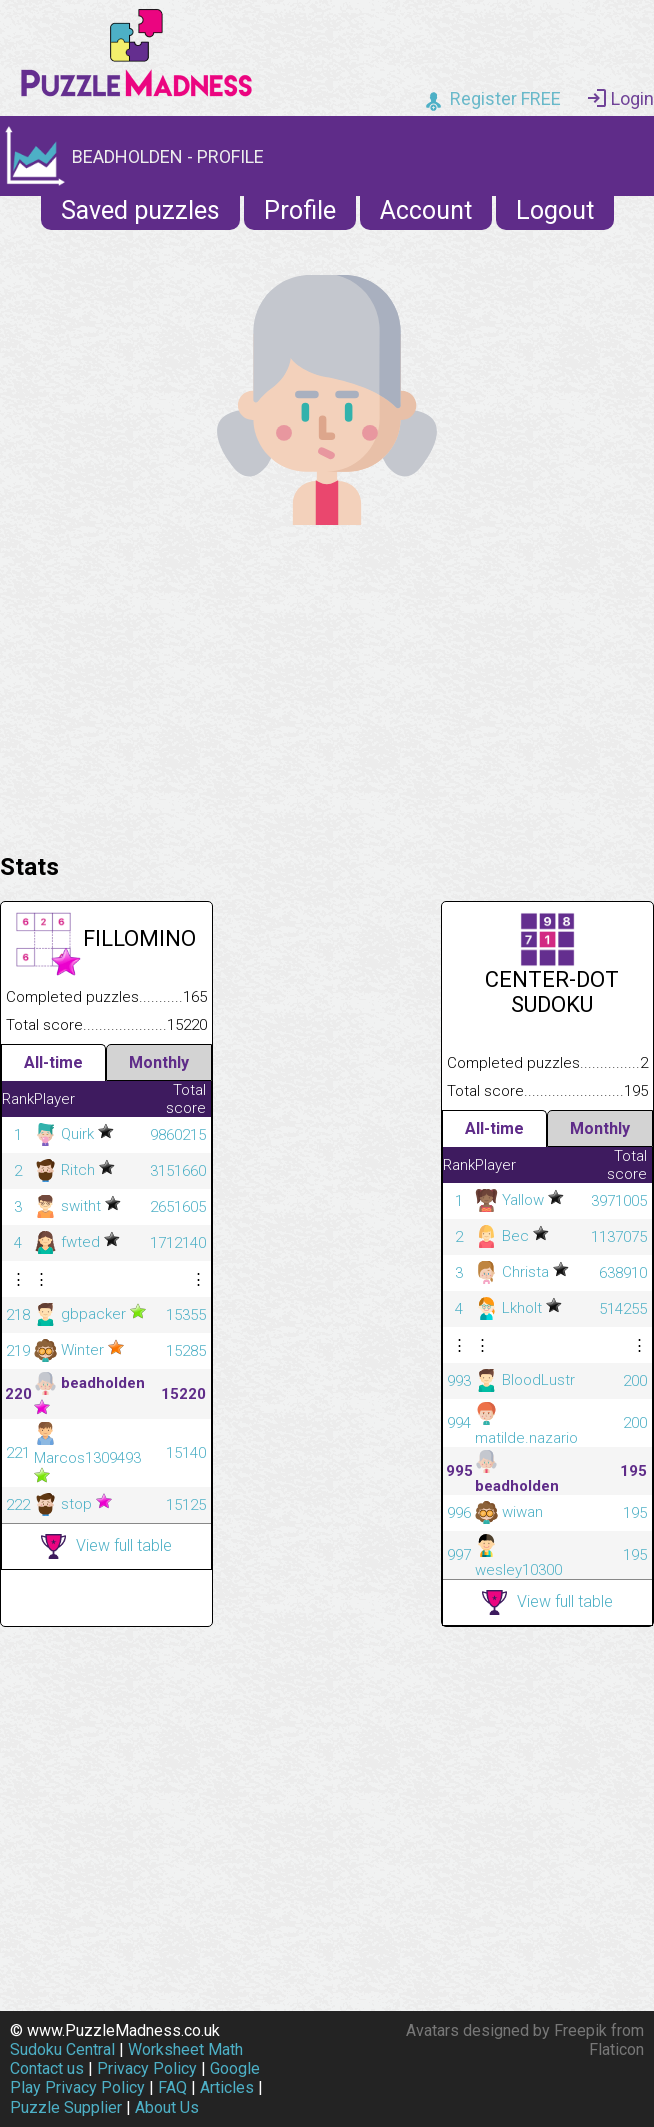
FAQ (172, 2087)
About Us (167, 2107)
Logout (555, 210)
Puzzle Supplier (66, 2107)
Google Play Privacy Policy (135, 2078)
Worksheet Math (185, 2049)
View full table (106, 1546)
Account (426, 210)
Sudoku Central (62, 2049)
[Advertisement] (327, 684)
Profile (300, 210)
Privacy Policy (147, 2068)
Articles (227, 2087)
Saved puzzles (140, 210)
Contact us (47, 2068)
